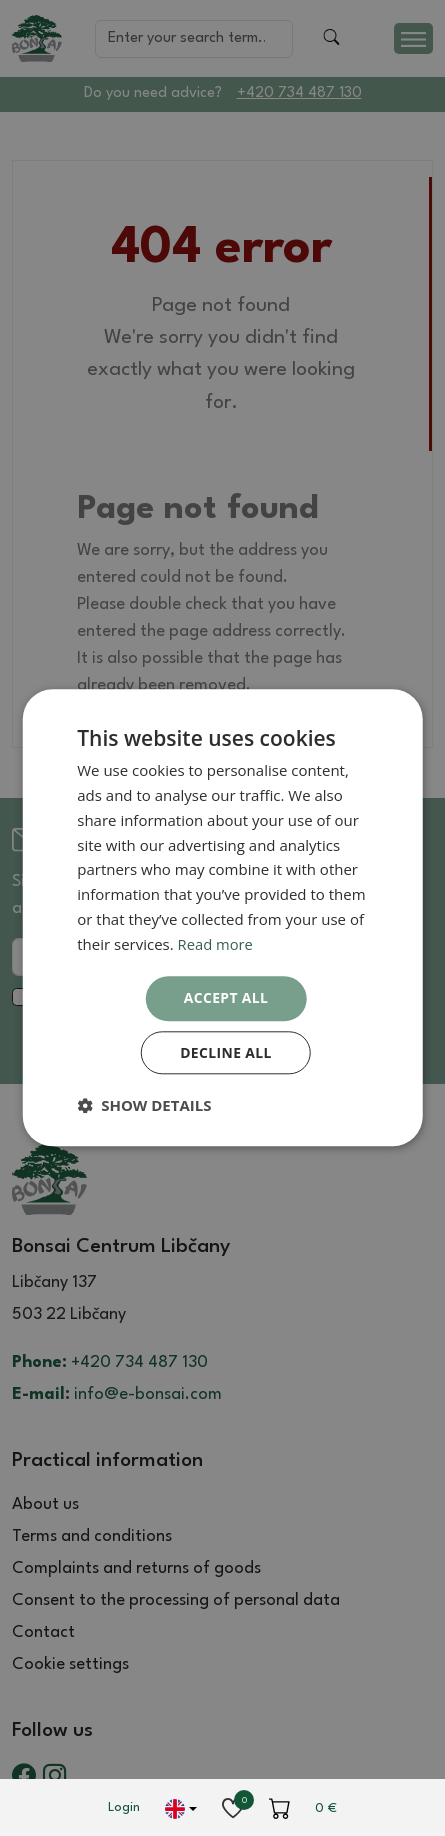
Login (124, 1807)
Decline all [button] (226, 1052)
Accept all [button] (225, 997)
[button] (144, 1106)
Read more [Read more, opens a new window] (216, 944)
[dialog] (222, 918)
